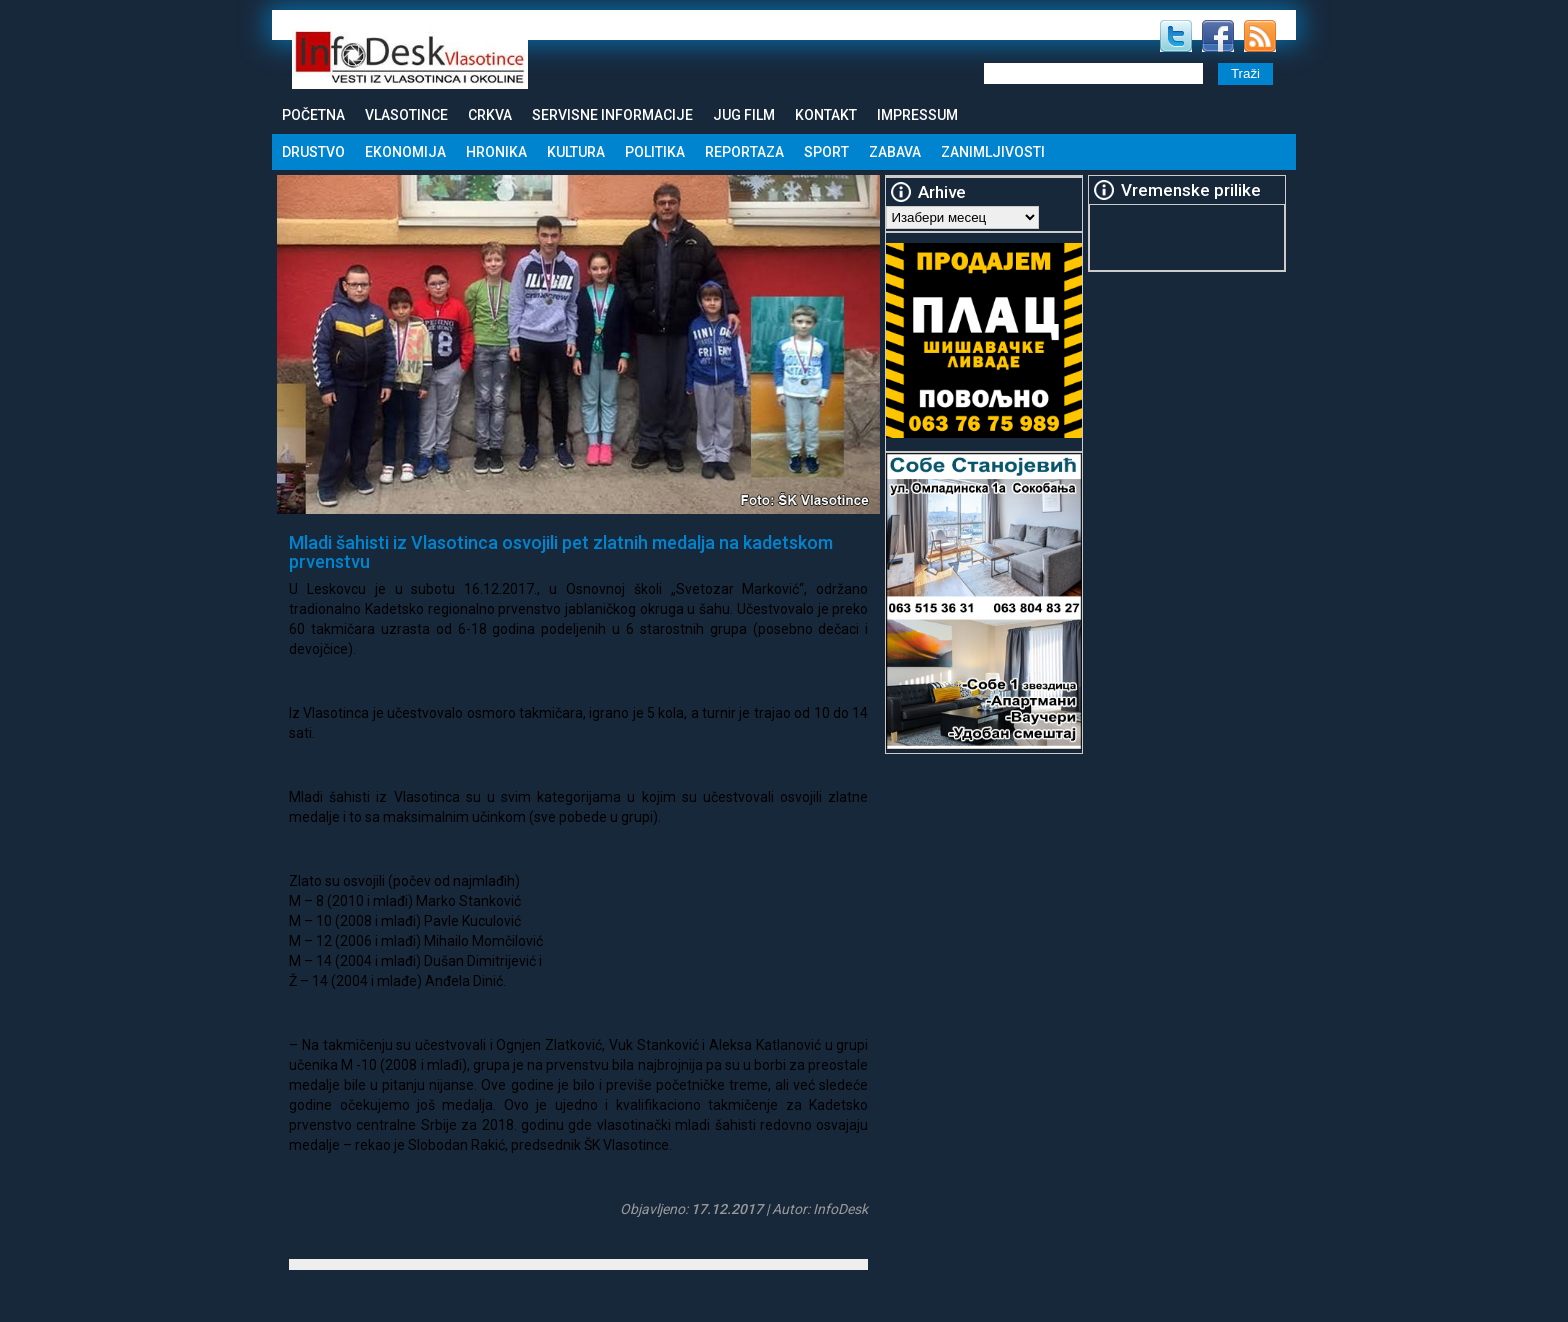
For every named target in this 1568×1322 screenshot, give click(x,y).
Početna (313, 115)
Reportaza (744, 152)
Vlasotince (406, 115)
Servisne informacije (612, 115)
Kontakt (826, 115)
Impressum (917, 115)
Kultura (576, 152)
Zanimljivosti (993, 152)
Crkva (490, 115)
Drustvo (313, 152)
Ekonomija (405, 152)
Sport (826, 152)
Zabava (895, 152)
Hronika (496, 152)
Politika (655, 152)
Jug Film (744, 115)
